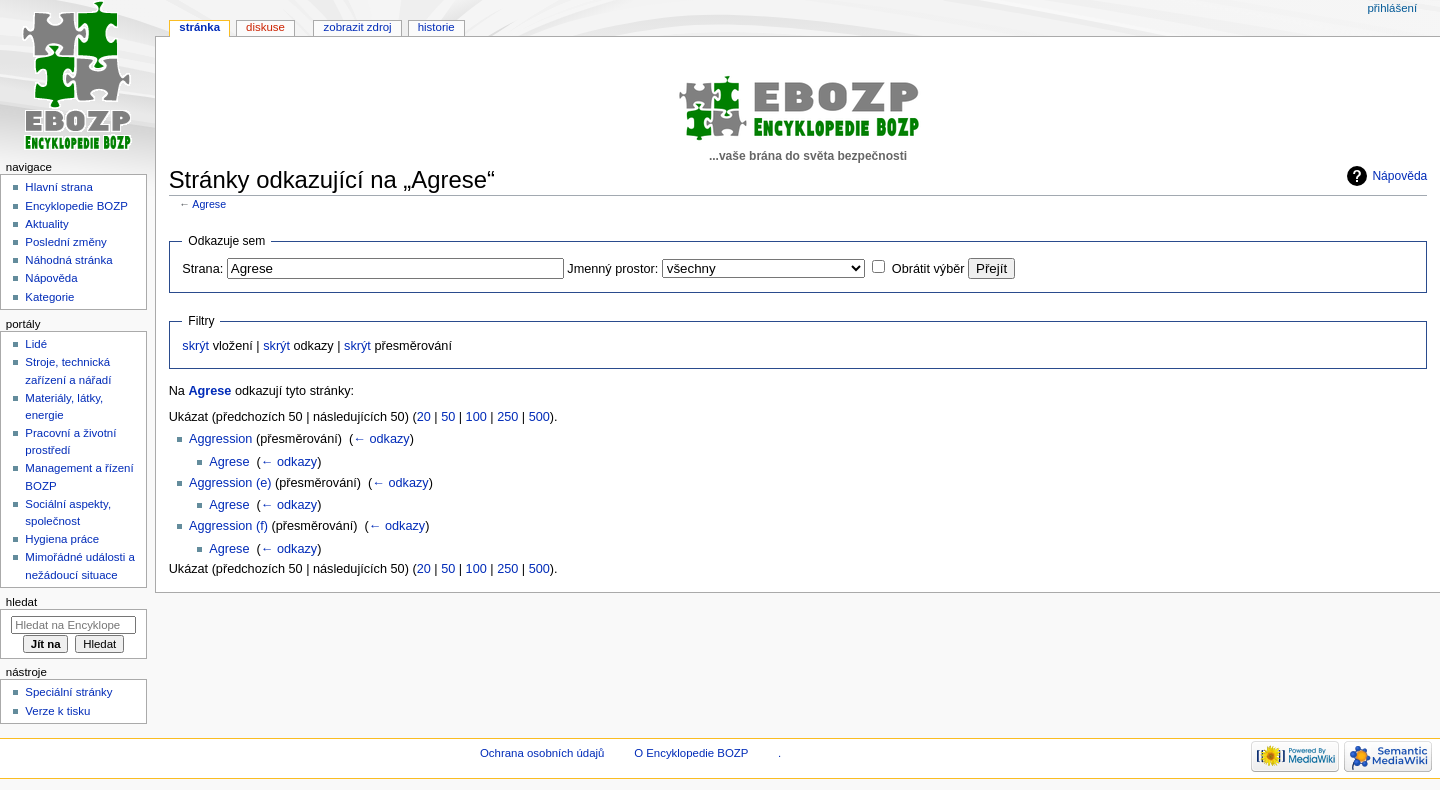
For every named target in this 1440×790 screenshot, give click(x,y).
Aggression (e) (230, 483)
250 (507, 417)
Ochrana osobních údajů (542, 753)
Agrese (209, 204)
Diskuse (265, 27)
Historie (436, 27)
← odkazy (381, 439)
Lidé (36, 344)
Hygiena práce (62, 539)
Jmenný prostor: (612, 269)
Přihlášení (1392, 8)
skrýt (195, 346)
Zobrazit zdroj (358, 27)
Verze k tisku (57, 711)
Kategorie (49, 297)
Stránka (199, 27)
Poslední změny (66, 242)
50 (448, 417)
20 (424, 417)
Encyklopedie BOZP (76, 206)
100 (476, 417)
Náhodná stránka (68, 260)
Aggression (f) (228, 526)
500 (539, 417)
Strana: (202, 269)
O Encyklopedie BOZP (691, 753)
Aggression (220, 439)
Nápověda (1399, 176)
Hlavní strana (58, 187)
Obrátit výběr (928, 269)
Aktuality (46, 224)
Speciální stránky (68, 692)
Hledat (21, 602)
